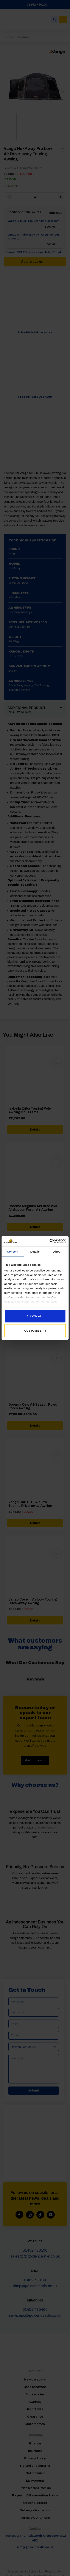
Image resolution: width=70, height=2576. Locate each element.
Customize (35, 1330)
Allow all (35, 1316)
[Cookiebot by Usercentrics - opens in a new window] (50, 1241)
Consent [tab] (12, 1251)
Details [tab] (35, 1251)
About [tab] (57, 1251)
